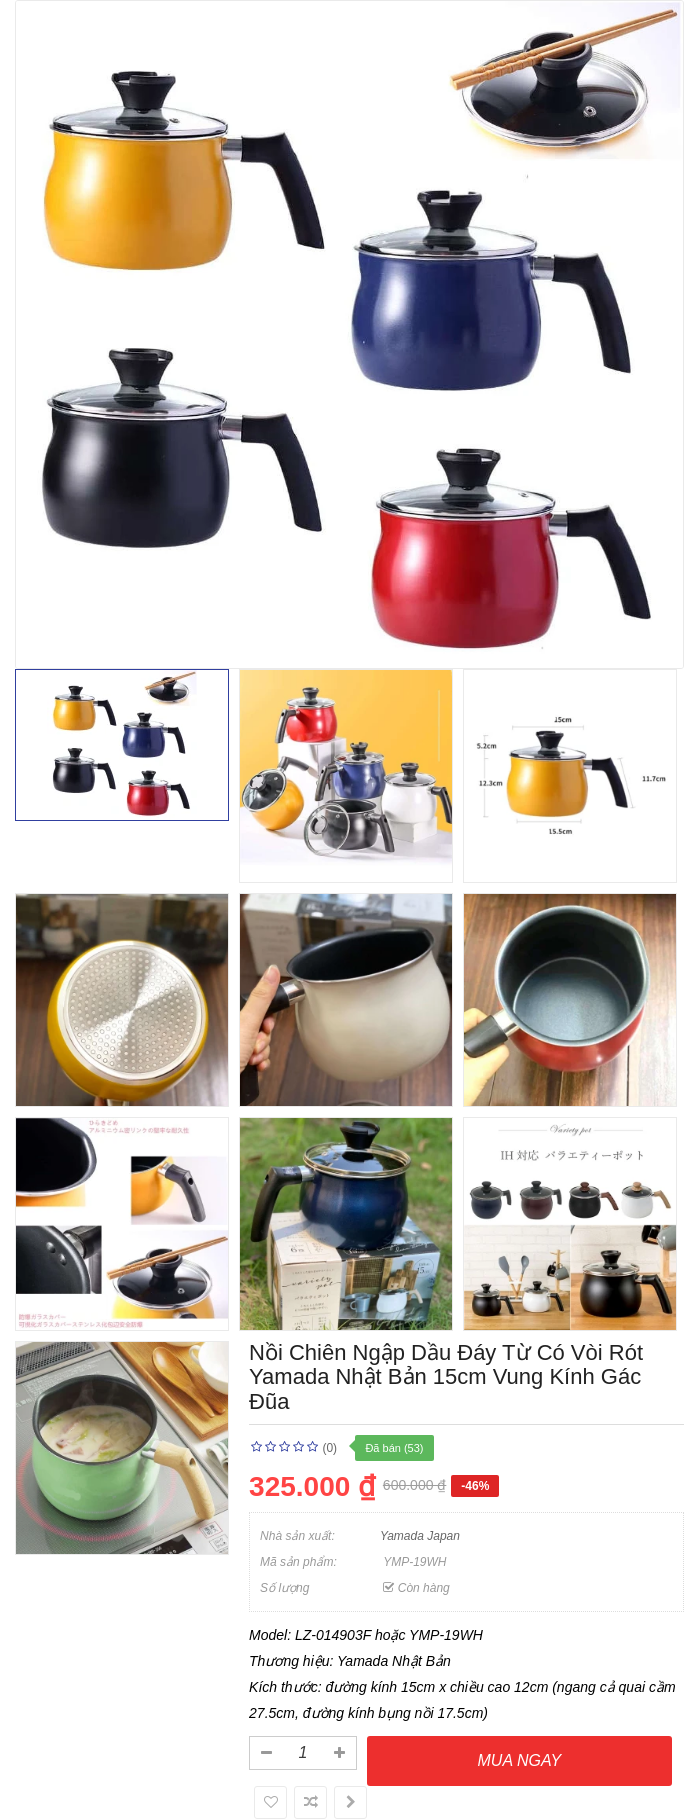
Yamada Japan (420, 1536)
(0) (329, 1448)
